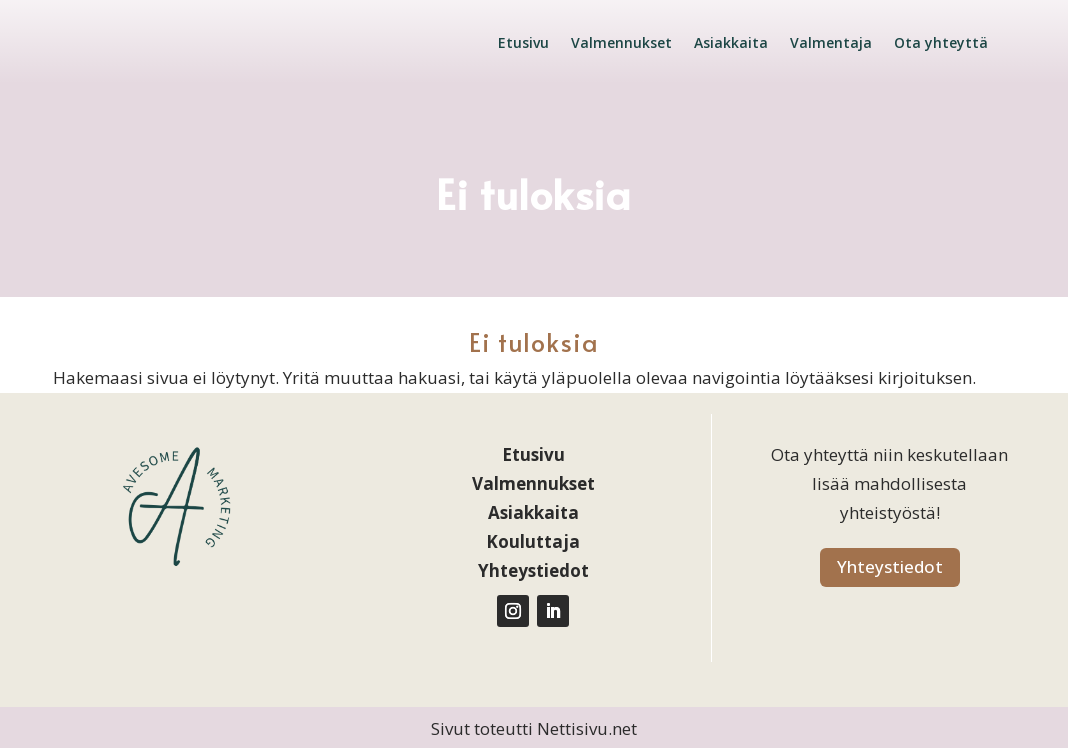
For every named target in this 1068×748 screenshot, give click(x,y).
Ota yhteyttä (941, 42)
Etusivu (523, 42)
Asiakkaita (731, 42)
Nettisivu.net (587, 728)
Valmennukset (621, 42)
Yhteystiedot (890, 566)
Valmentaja (831, 42)
